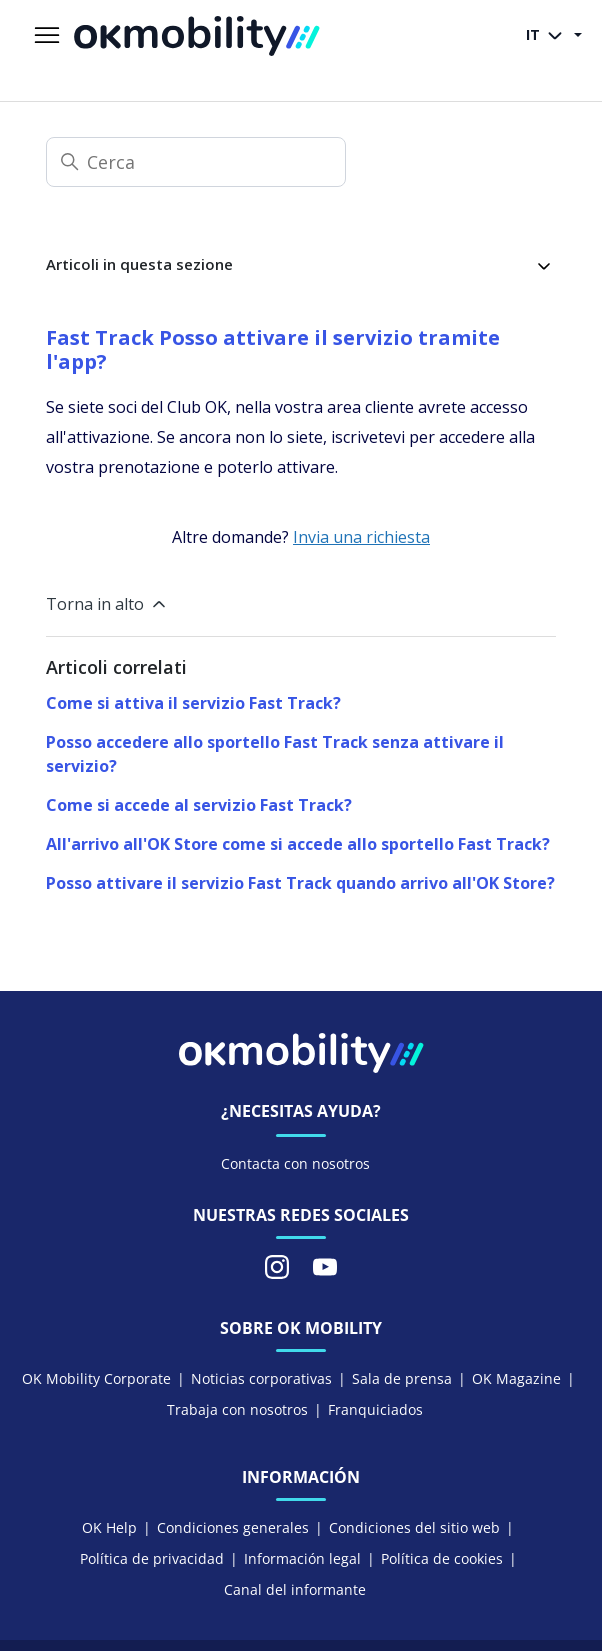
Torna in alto (107, 604)
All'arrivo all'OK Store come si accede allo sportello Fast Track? (298, 844)
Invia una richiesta (361, 537)
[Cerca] (196, 162)
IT (548, 36)
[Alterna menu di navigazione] (47, 36)
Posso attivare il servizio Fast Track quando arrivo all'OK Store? (300, 883)
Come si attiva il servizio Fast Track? (193, 703)
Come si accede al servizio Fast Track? (199, 805)
